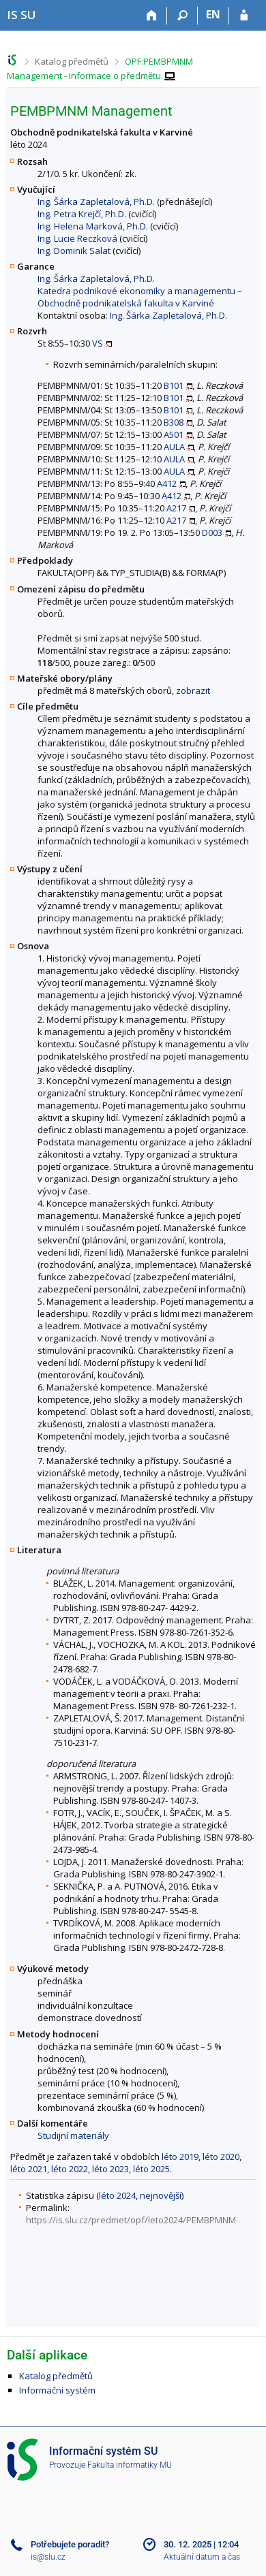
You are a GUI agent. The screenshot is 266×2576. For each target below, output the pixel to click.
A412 (167, 483)
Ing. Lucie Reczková (77, 238)
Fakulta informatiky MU (129, 2465)
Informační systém (57, 2390)
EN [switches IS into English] (213, 14)
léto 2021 (28, 2169)
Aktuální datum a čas (202, 2557)
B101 (173, 385)
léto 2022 (69, 2169)
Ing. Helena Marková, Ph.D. (93, 226)
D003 (212, 532)
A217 (176, 508)
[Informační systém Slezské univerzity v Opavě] (21, 14)
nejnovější (160, 2195)
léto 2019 (180, 2156)
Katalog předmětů (71, 61)
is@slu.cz (48, 2557)
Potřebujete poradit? (70, 2544)
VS (97, 343)
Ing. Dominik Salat (74, 250)
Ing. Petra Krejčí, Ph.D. (82, 214)
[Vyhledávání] (182, 16)
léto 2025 (151, 2169)
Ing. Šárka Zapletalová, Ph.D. (96, 201)
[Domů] (151, 16)
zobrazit (193, 690)
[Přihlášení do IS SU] (243, 16)
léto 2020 (221, 2156)
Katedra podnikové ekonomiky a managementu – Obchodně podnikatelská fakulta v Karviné (140, 297)
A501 (173, 434)
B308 (173, 422)
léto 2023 (110, 2169)
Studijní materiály (73, 2135)
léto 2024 (117, 2195)
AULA (174, 447)
